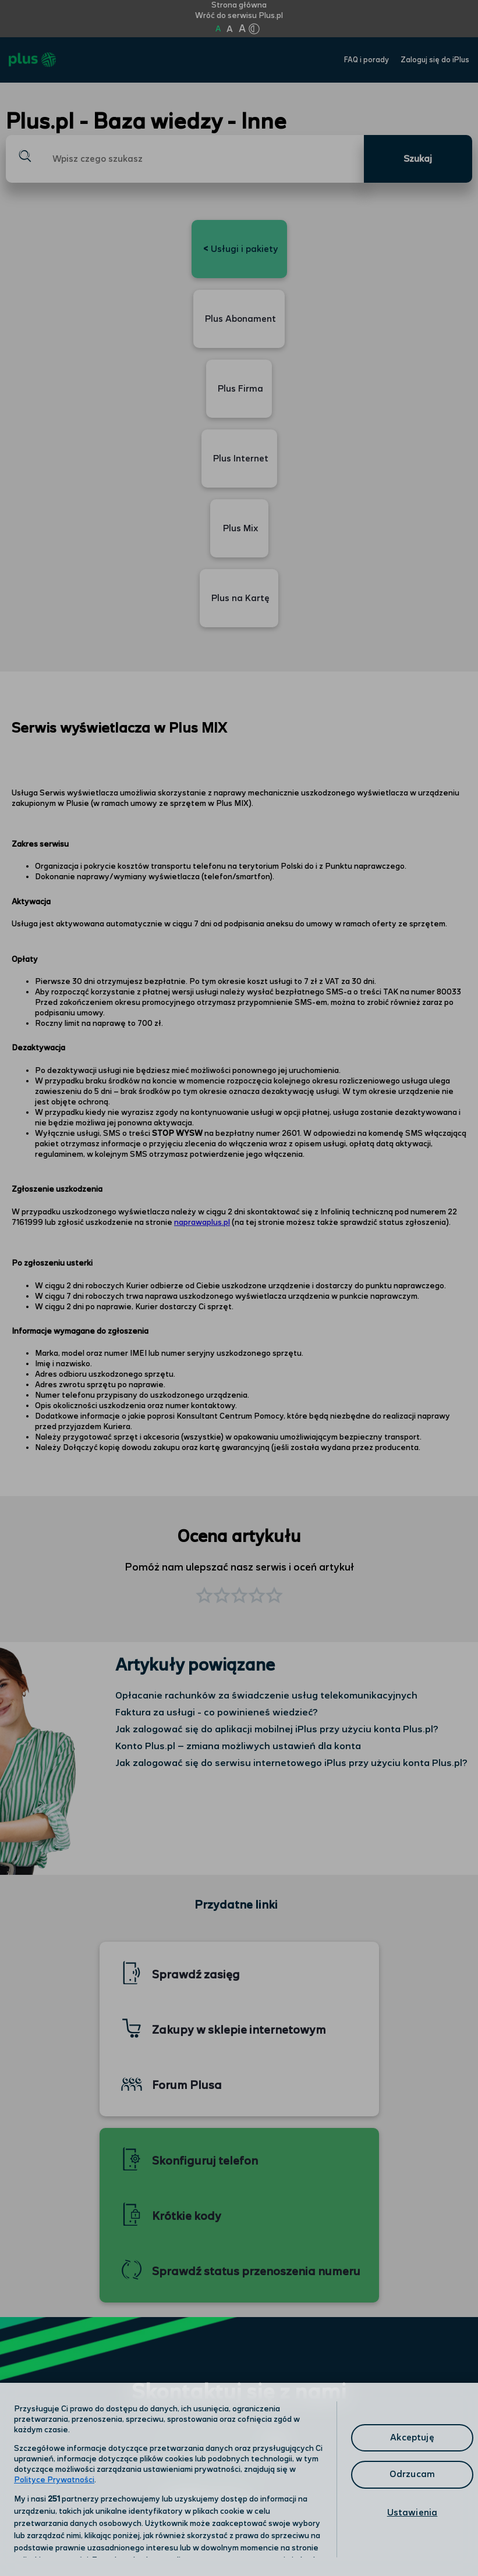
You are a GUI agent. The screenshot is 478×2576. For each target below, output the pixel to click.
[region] (239, 2479)
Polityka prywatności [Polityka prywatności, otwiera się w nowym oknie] (192, 2479)
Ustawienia (412, 2513)
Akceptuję (412, 2438)
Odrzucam (412, 2474)
